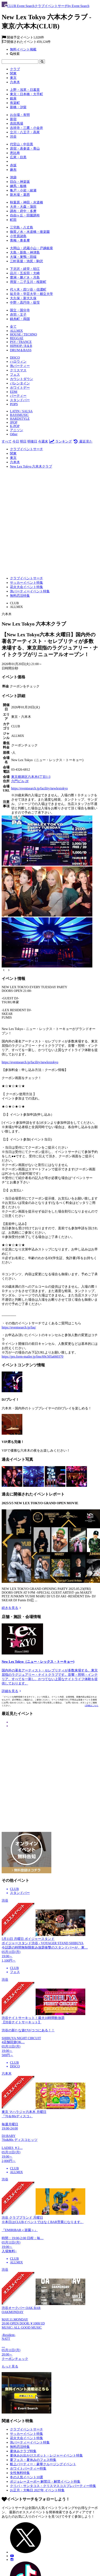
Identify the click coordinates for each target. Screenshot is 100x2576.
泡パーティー (20, 366)
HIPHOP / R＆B (21, 346)
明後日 (32, 441)
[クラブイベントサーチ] (26, 449)
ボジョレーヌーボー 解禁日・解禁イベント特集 (45, 2481)
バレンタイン (20, 383)
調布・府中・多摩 (23, 211)
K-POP (14, 426)
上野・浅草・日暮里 (25, 89)
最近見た (82, 441)
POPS (14, 404)
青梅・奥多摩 (20, 240)
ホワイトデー (20, 387)
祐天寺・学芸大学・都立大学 (31, 294)
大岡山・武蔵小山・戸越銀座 (31, 248)
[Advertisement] (50, 522)
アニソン (16, 430)
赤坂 (13, 165)
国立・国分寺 (20, 310)
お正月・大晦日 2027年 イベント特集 (37, 2490)
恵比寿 (15, 153)
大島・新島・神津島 (25, 252)
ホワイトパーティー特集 (28, 2468)
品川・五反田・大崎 (25, 273)
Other (13, 434)
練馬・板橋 (18, 186)
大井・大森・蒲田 (23, 206)
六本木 (15, 82)
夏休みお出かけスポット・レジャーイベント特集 (46, 2455)
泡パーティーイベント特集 (30, 591)
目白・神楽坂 (20, 181)
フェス (15, 374)
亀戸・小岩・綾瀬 (23, 190)
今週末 (43, 441)
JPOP (13, 422)
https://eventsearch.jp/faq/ (19, 1327)
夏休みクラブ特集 (23, 2451)
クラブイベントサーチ (26, 578)
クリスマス (18, 370)
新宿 (13, 119)
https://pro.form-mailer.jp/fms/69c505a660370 (32, 1356)
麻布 (13, 169)
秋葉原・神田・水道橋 (26, 202)
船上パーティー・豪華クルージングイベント (43, 2464)
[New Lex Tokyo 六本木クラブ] (31, 466)
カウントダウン (21, 379)
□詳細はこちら (91, 1705)
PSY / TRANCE (21, 342)
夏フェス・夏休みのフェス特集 (33, 2460)
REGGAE (16, 338)
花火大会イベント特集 (26, 587)
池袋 (13, 177)
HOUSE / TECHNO (23, 334)
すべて (7, 441)
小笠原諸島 (18, 236)
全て (13, 326)
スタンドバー (20, 400)
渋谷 (13, 136)
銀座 (13, 98)
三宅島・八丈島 (21, 227)
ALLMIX (16, 330)
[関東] (13, 453)
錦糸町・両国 (20, 319)
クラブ (15, 69)
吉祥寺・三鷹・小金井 (26, 128)
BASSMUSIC (19, 415)
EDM (13, 391)
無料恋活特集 (20, 595)
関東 (13, 73)
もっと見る (10, 2366)
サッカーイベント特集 (26, 582)
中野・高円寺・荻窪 (25, 302)
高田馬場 (16, 123)
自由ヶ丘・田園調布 (25, 215)
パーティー (18, 395)
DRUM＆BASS (20, 350)
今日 (15, 441)
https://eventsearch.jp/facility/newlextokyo (39, 788)
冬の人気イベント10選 (26, 2477)
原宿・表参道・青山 (25, 148)
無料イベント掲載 (23, 49)
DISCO (15, 357)
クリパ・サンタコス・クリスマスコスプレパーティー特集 (53, 2486)
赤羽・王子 (18, 314)
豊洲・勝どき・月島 (25, 277)
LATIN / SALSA (21, 411)
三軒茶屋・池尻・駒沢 (26, 261)
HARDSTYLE (20, 418)
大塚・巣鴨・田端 (23, 257)
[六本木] (15, 462)
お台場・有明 (20, 115)
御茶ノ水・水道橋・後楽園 (30, 231)
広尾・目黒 (18, 157)
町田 (13, 219)
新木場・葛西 (20, 194)
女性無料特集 (20, 2473)
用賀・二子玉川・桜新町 (28, 282)
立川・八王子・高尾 (25, 132)
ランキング (60, 441)
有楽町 (15, 103)
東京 (13, 77)
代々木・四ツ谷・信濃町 (28, 289)
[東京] (13, 458)
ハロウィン (18, 361)
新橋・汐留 (18, 107)
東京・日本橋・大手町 (26, 94)
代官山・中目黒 (21, 144)
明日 (23, 441)
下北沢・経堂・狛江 (25, 269)
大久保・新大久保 (23, 298)
